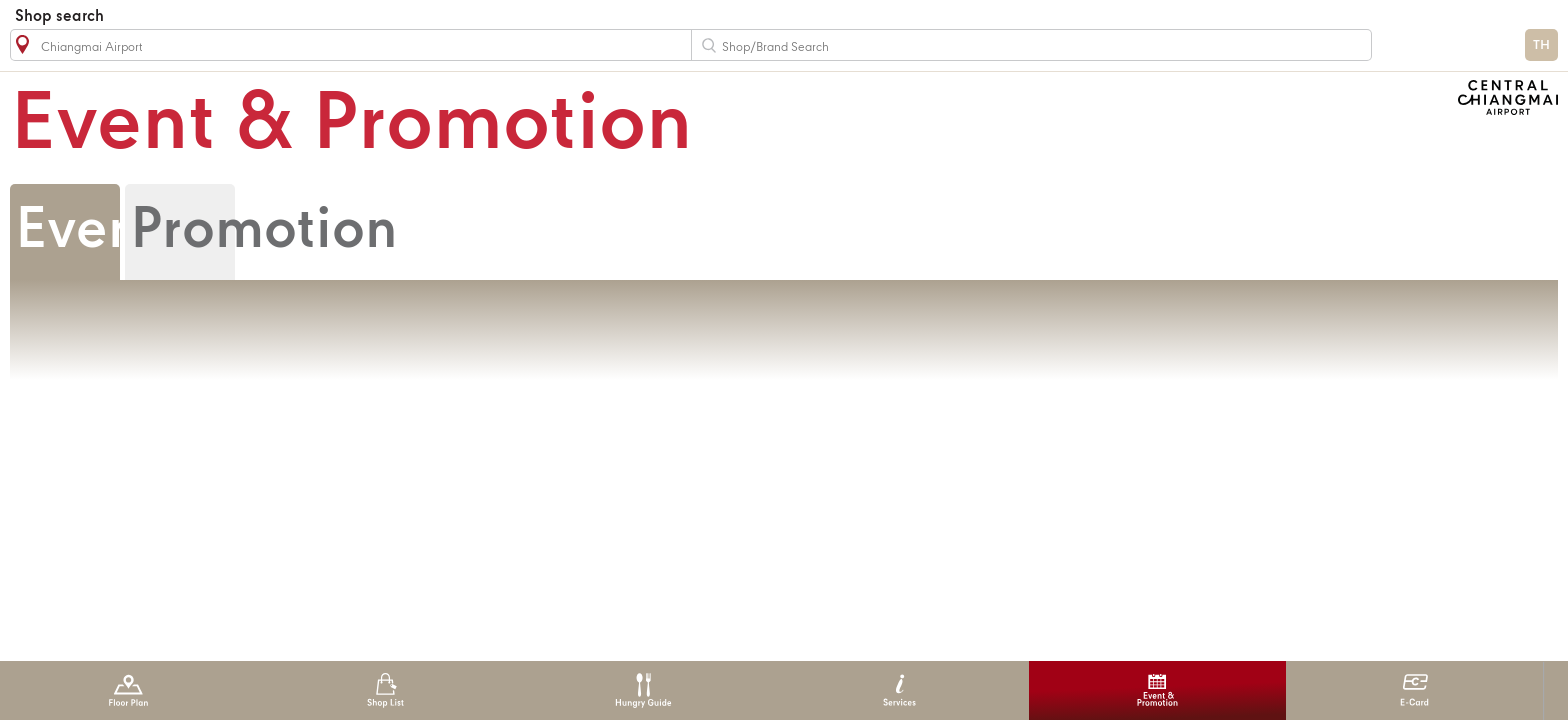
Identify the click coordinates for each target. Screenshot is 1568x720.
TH (1541, 45)
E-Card (1414, 690)
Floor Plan (128, 690)
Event (87, 232)
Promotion (264, 232)
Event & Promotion (1157, 690)
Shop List (385, 690)
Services (899, 690)
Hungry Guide (642, 690)
